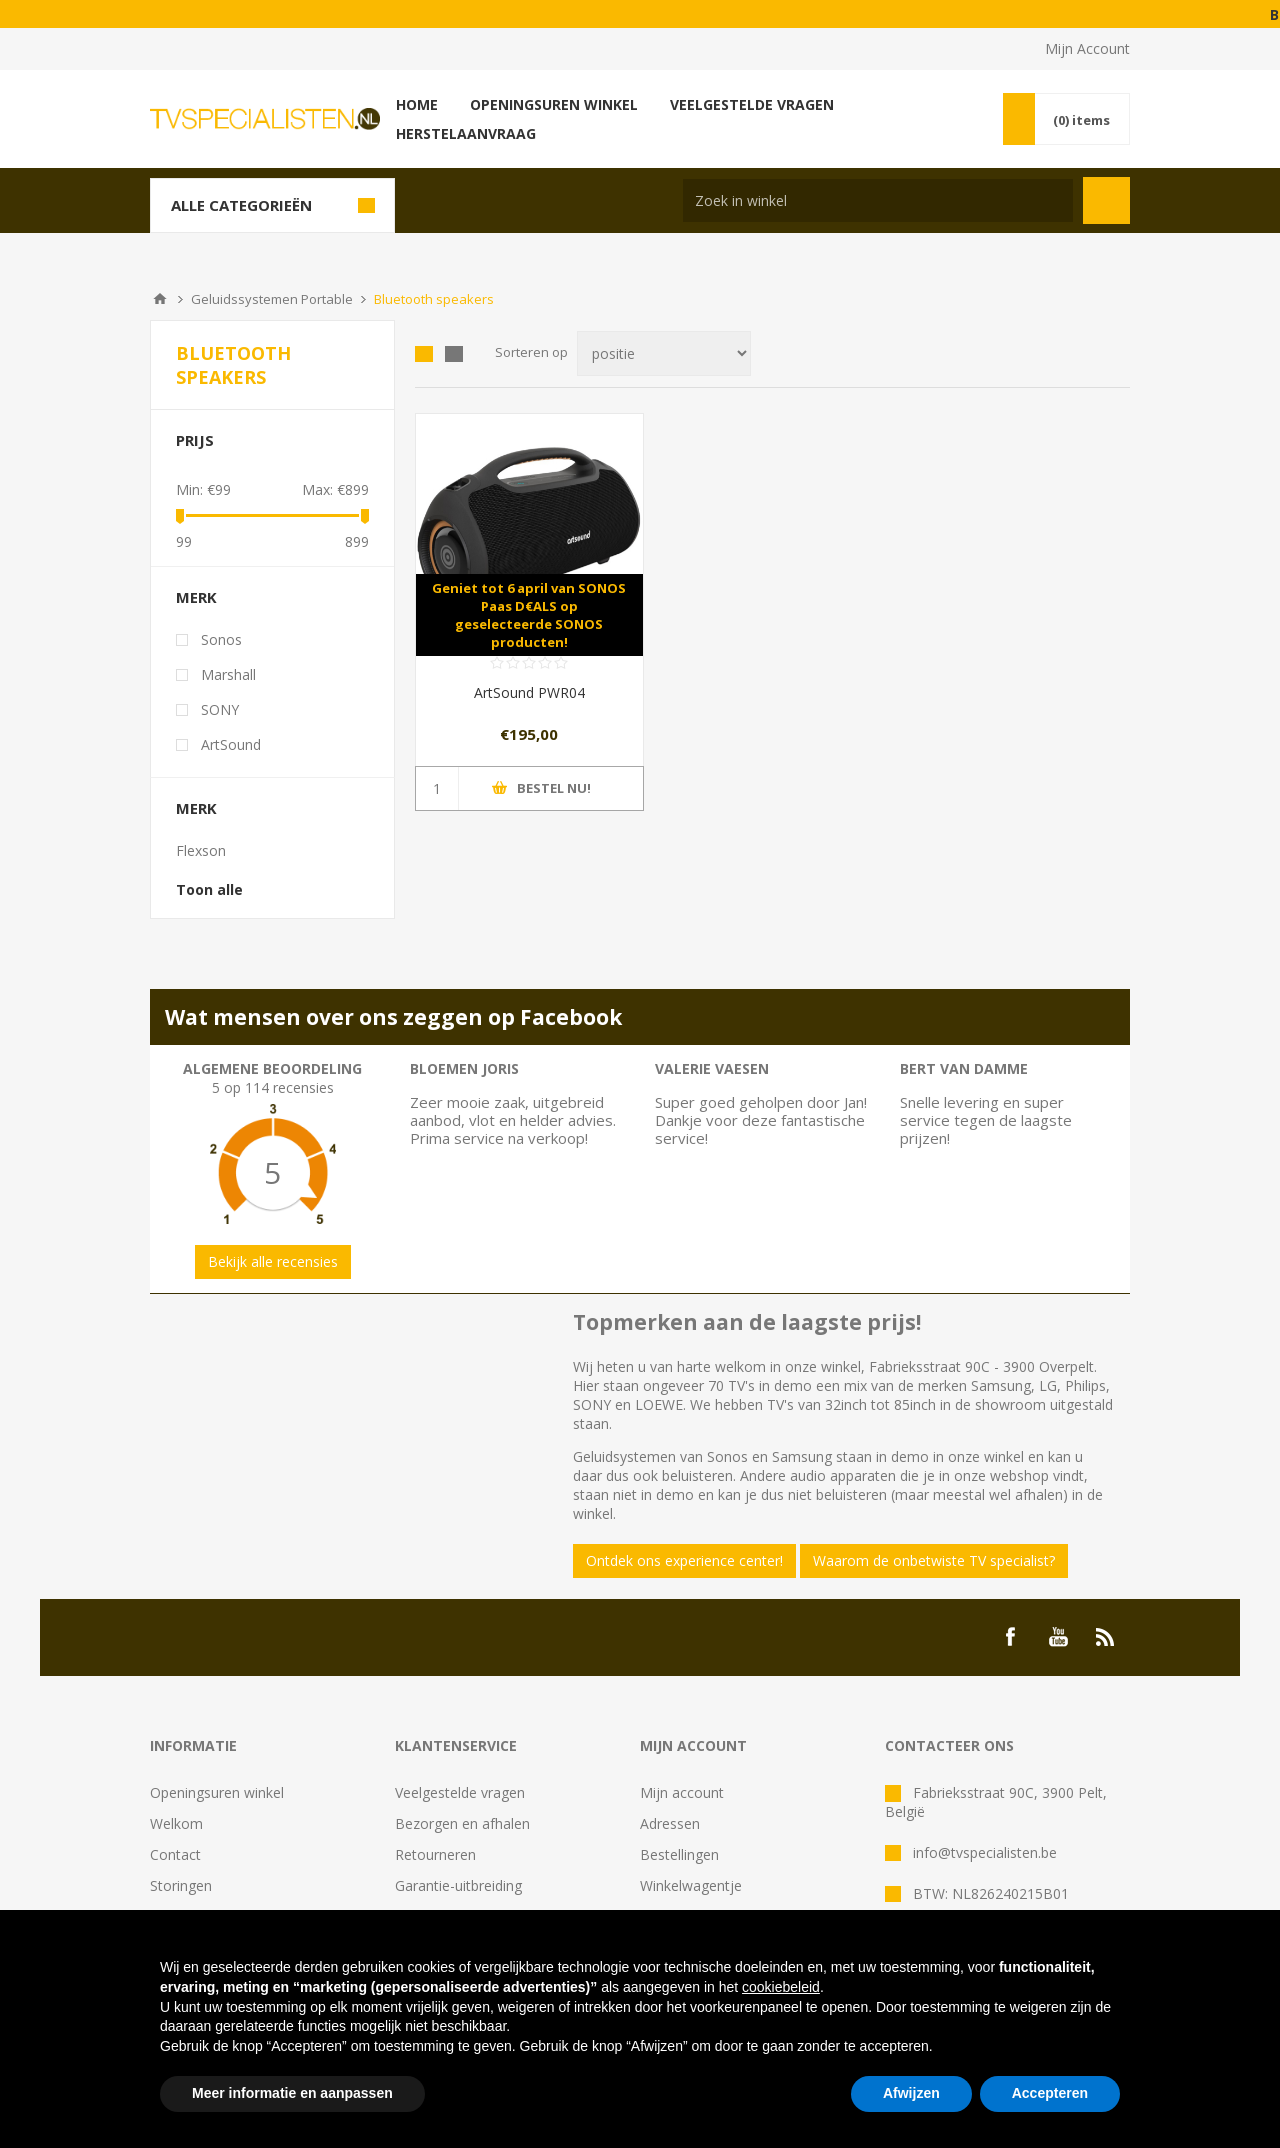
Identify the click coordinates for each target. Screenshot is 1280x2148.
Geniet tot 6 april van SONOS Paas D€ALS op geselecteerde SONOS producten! (529, 615)
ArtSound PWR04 (529, 692)
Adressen (670, 1823)
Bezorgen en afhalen (462, 1823)
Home (160, 299)
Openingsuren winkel (217, 1792)
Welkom (176, 1823)
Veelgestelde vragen (460, 1792)
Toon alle (209, 889)
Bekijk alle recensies (273, 1261)
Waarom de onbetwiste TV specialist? (934, 1560)
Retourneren (435, 1854)
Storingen (181, 1885)
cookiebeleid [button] (781, 1987)
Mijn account (682, 1792)
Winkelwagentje (691, 1885)
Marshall (228, 674)
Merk (196, 597)
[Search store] (878, 200)
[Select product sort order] (664, 353)
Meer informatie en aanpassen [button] (292, 2093)
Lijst (454, 354)
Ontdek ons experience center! (684, 1560)
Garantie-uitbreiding (458, 1885)
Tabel (424, 354)
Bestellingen (679, 1854)
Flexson (201, 850)
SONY (220, 709)
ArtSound (231, 744)
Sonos (221, 639)
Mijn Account (1087, 48)
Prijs (195, 440)
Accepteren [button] (1050, 2093)
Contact (175, 1854)
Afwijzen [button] (911, 2093)
